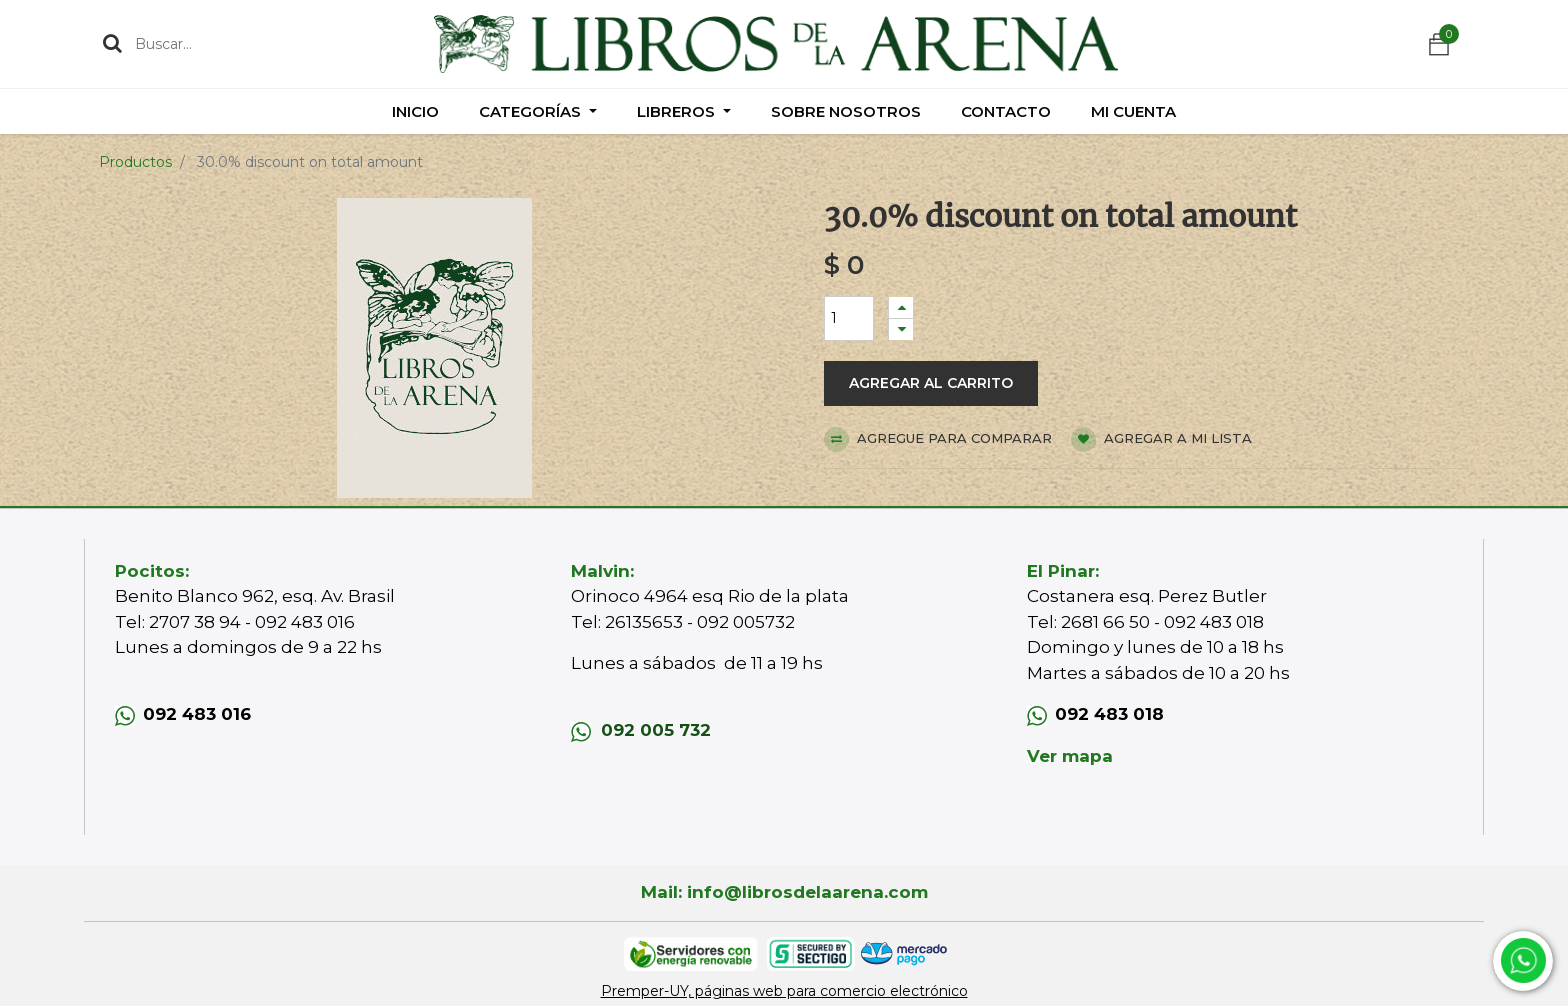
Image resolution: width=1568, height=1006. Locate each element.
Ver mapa (1070, 756)
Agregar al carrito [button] (931, 383)
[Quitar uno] (901, 329)
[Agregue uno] (901, 307)
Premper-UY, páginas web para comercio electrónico (784, 991)
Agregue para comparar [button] (938, 439)
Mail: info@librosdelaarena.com (784, 892)
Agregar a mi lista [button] (1161, 439)
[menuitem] (415, 111)
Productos (135, 162)
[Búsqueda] (112, 43)
